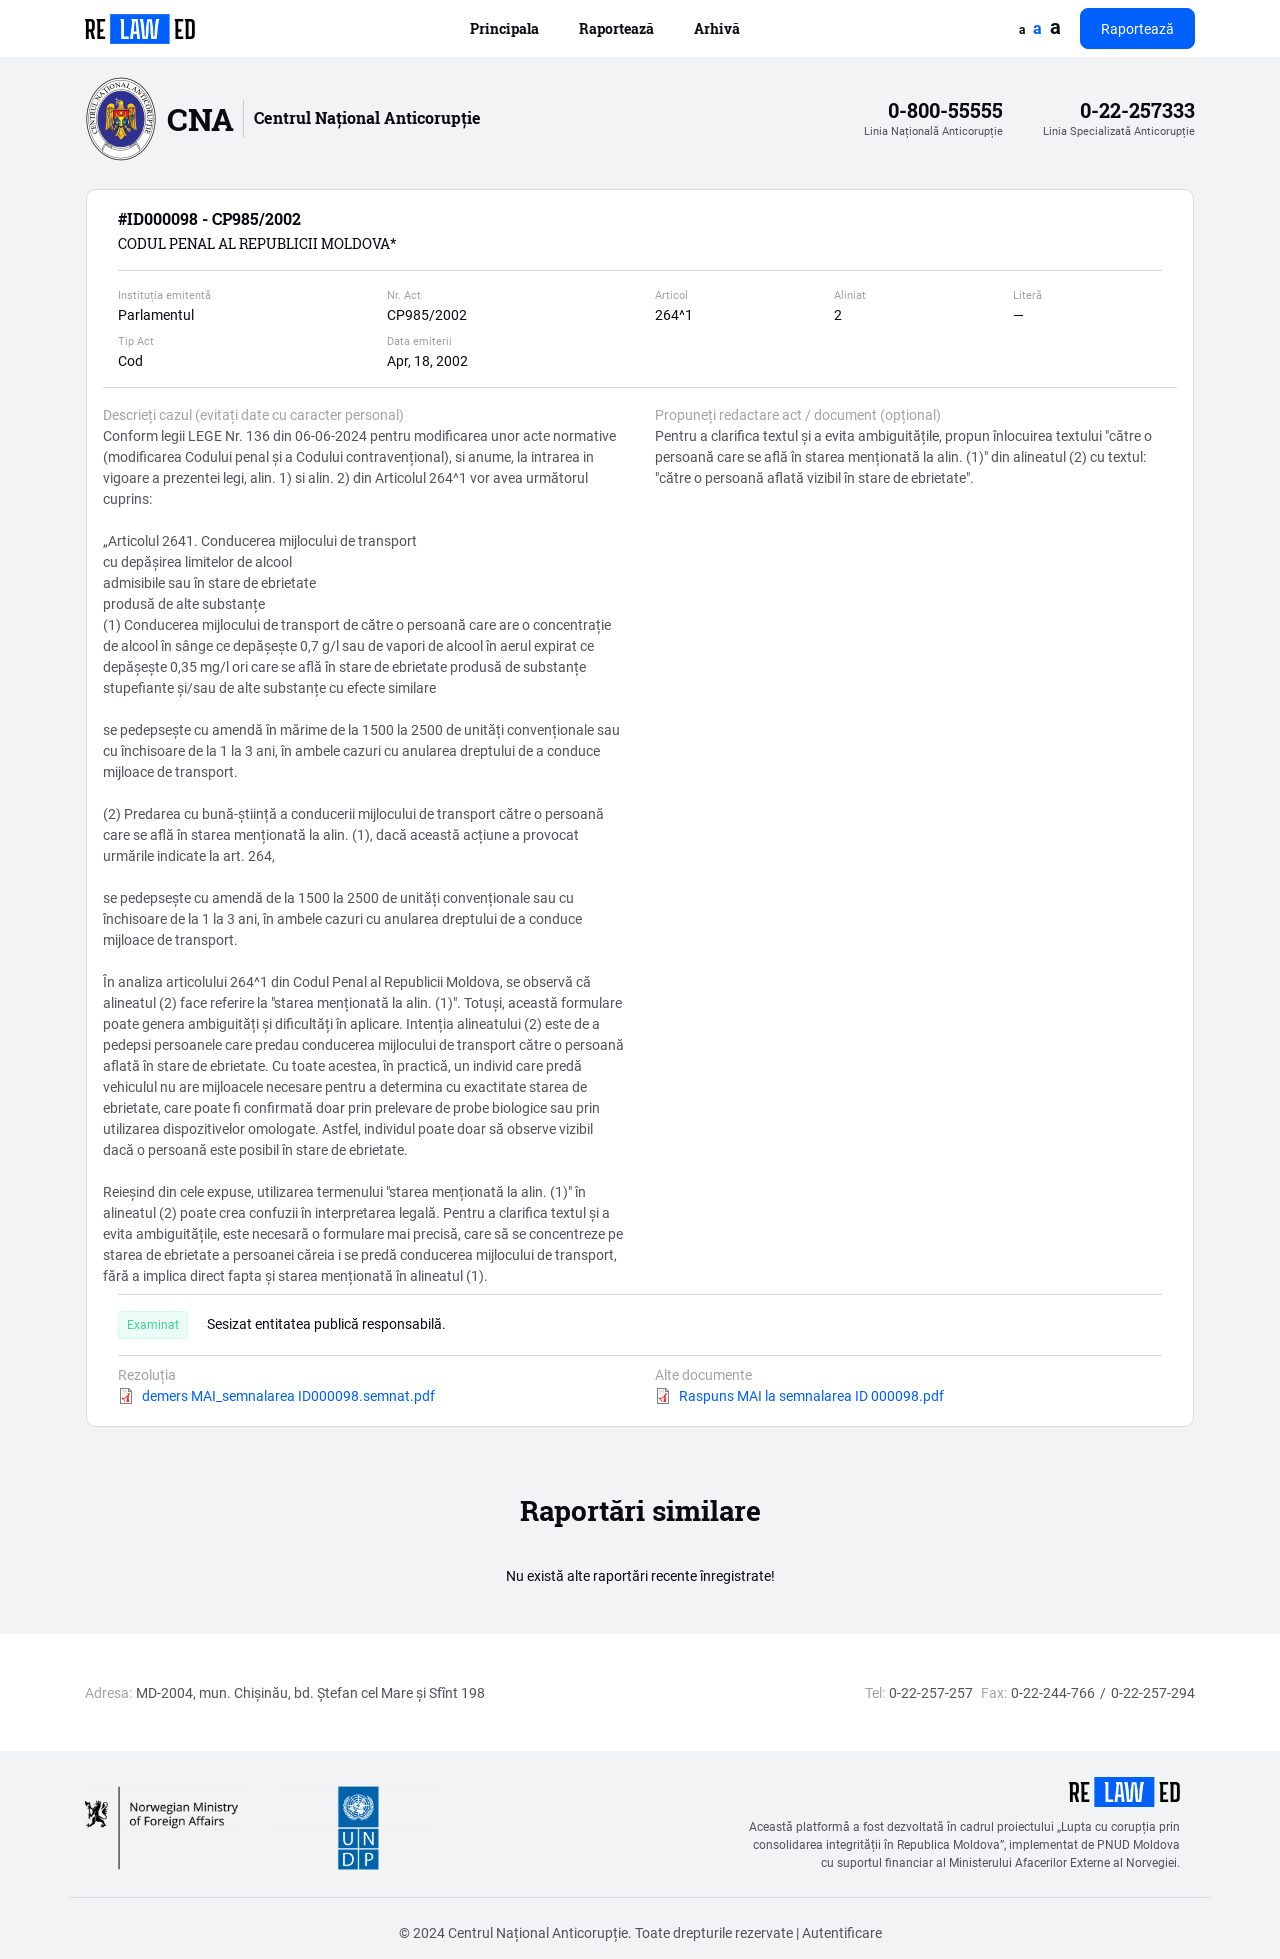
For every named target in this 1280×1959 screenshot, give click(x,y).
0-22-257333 (1137, 110)
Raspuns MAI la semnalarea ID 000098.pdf (811, 1395)
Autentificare (842, 1932)
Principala (504, 28)
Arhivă (717, 28)
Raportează (616, 28)
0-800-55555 (945, 110)
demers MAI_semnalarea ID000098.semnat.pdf (288, 1395)
